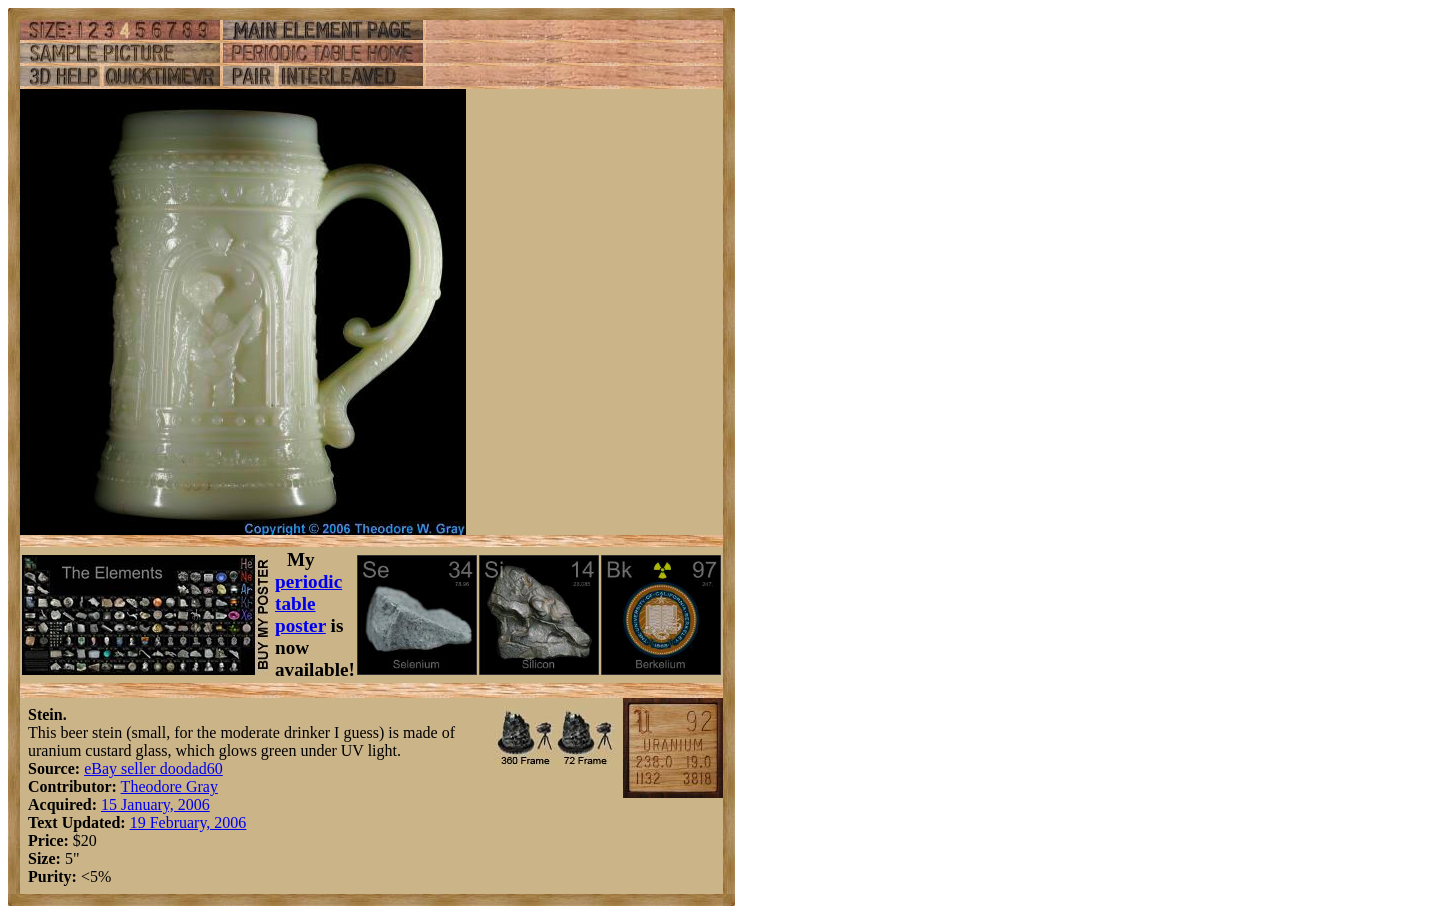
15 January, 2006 (155, 804)
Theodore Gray (169, 786)
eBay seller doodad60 (153, 768)
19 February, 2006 (188, 822)
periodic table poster (308, 603)
